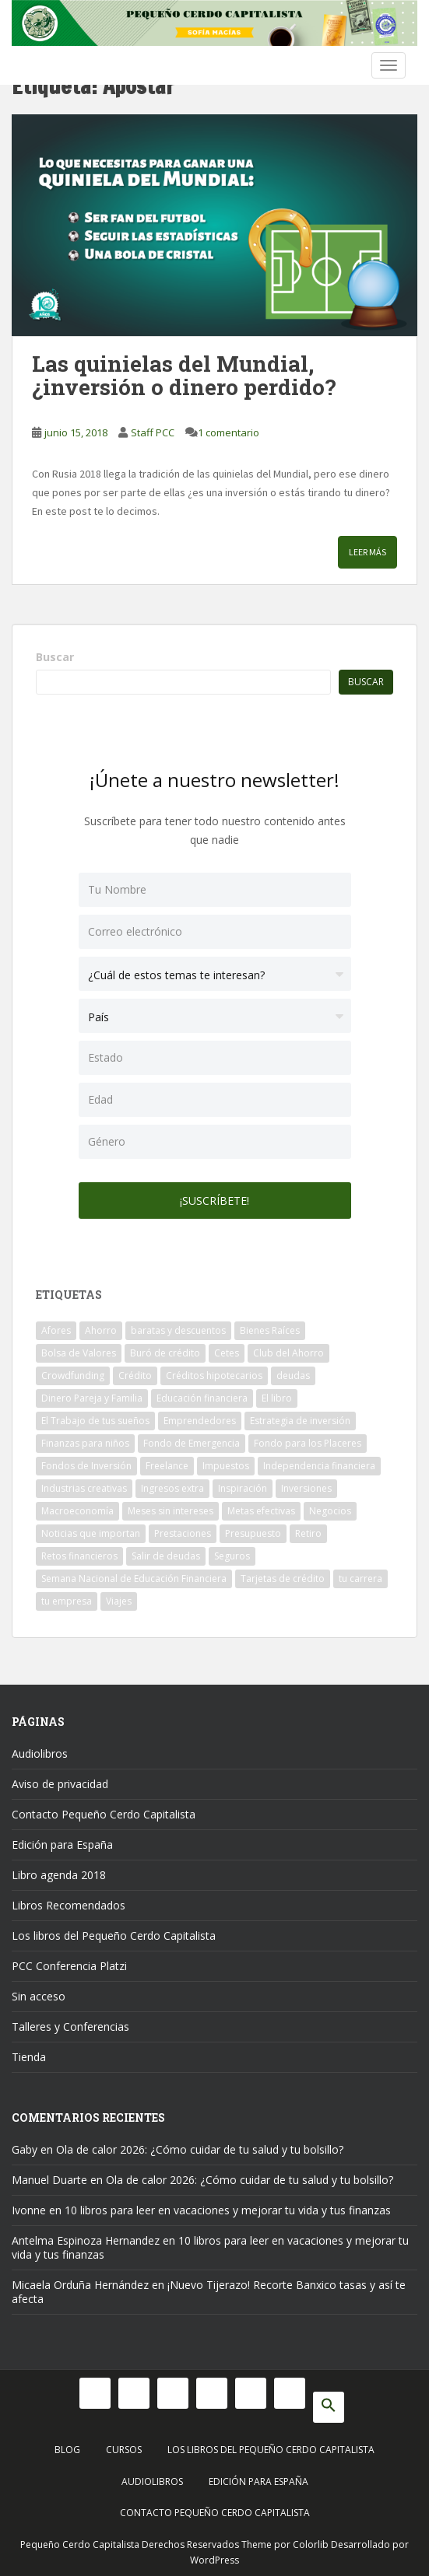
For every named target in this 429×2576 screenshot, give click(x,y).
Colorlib (311, 2544)
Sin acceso (38, 1996)
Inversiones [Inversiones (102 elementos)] (306, 1488)
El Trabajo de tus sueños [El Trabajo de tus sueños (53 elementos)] (95, 1420)
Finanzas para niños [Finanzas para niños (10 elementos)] (85, 1443)
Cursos (124, 2449)
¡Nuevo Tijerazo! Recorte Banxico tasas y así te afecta (209, 2291)
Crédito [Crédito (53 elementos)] (135, 1375)
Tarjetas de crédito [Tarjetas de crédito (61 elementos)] (283, 1578)
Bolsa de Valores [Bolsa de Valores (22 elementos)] (78, 1353)
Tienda (29, 2056)
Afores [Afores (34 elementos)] (56, 1330)
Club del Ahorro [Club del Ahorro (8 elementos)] (288, 1353)
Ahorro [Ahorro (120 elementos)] (101, 1330)
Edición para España (62, 1844)
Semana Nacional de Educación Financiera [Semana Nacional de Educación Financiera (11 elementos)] (134, 1578)
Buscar (55, 656)
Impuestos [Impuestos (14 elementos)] (225, 1465)
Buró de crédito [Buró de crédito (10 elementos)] (165, 1353)
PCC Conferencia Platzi (69, 1965)
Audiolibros (40, 1753)
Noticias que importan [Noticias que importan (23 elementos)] (90, 1533)
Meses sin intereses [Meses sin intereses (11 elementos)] (170, 1510)
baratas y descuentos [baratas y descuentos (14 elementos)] (178, 1330)
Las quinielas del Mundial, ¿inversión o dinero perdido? (184, 375)
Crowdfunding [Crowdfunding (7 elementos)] (72, 1375)
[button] (328, 2407)
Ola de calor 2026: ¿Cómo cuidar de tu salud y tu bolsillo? (199, 2149)
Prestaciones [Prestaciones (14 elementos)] (182, 1533)
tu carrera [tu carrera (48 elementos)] (360, 1578)
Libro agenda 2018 (59, 1874)
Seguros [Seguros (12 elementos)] (232, 1556)
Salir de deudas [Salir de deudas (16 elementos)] (166, 1556)
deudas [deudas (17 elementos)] (293, 1375)
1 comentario (228, 432)
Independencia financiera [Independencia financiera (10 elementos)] (319, 1465)
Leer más (367, 552)
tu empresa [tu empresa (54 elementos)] (66, 1601)
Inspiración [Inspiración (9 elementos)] (242, 1488)
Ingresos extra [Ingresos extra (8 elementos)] (172, 1488)
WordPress (214, 2560)
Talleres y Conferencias (70, 2026)
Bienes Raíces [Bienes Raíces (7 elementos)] (270, 1330)
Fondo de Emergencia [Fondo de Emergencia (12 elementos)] (191, 1443)
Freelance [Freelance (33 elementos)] (167, 1465)
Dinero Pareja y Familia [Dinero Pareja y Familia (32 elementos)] (91, 1398)
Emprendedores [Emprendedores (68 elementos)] (200, 1420)
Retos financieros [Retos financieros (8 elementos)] (79, 1556)
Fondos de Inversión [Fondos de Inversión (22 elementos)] (86, 1465)
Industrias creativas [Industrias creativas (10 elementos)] (84, 1488)
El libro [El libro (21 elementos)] (277, 1398)
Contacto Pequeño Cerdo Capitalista (103, 1814)
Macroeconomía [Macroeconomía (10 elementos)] (77, 1510)
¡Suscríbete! (214, 1200)
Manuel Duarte (49, 2179)
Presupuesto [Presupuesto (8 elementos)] (253, 1533)
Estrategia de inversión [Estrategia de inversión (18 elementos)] (300, 1420)
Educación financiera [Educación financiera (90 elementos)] (202, 1398)
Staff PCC (152, 432)
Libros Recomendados (68, 1905)
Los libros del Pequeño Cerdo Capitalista (114, 1935)
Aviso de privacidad (60, 1783)
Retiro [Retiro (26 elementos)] (308, 1533)
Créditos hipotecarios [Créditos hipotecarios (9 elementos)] (214, 1375)
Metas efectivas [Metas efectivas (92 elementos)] (261, 1510)
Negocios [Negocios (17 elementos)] (330, 1510)
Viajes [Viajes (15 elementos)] (119, 1601)
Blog (67, 2449)
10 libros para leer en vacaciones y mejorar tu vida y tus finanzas (228, 2210)
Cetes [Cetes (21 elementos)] (226, 1353)
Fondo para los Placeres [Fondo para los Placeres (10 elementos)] (307, 1443)
